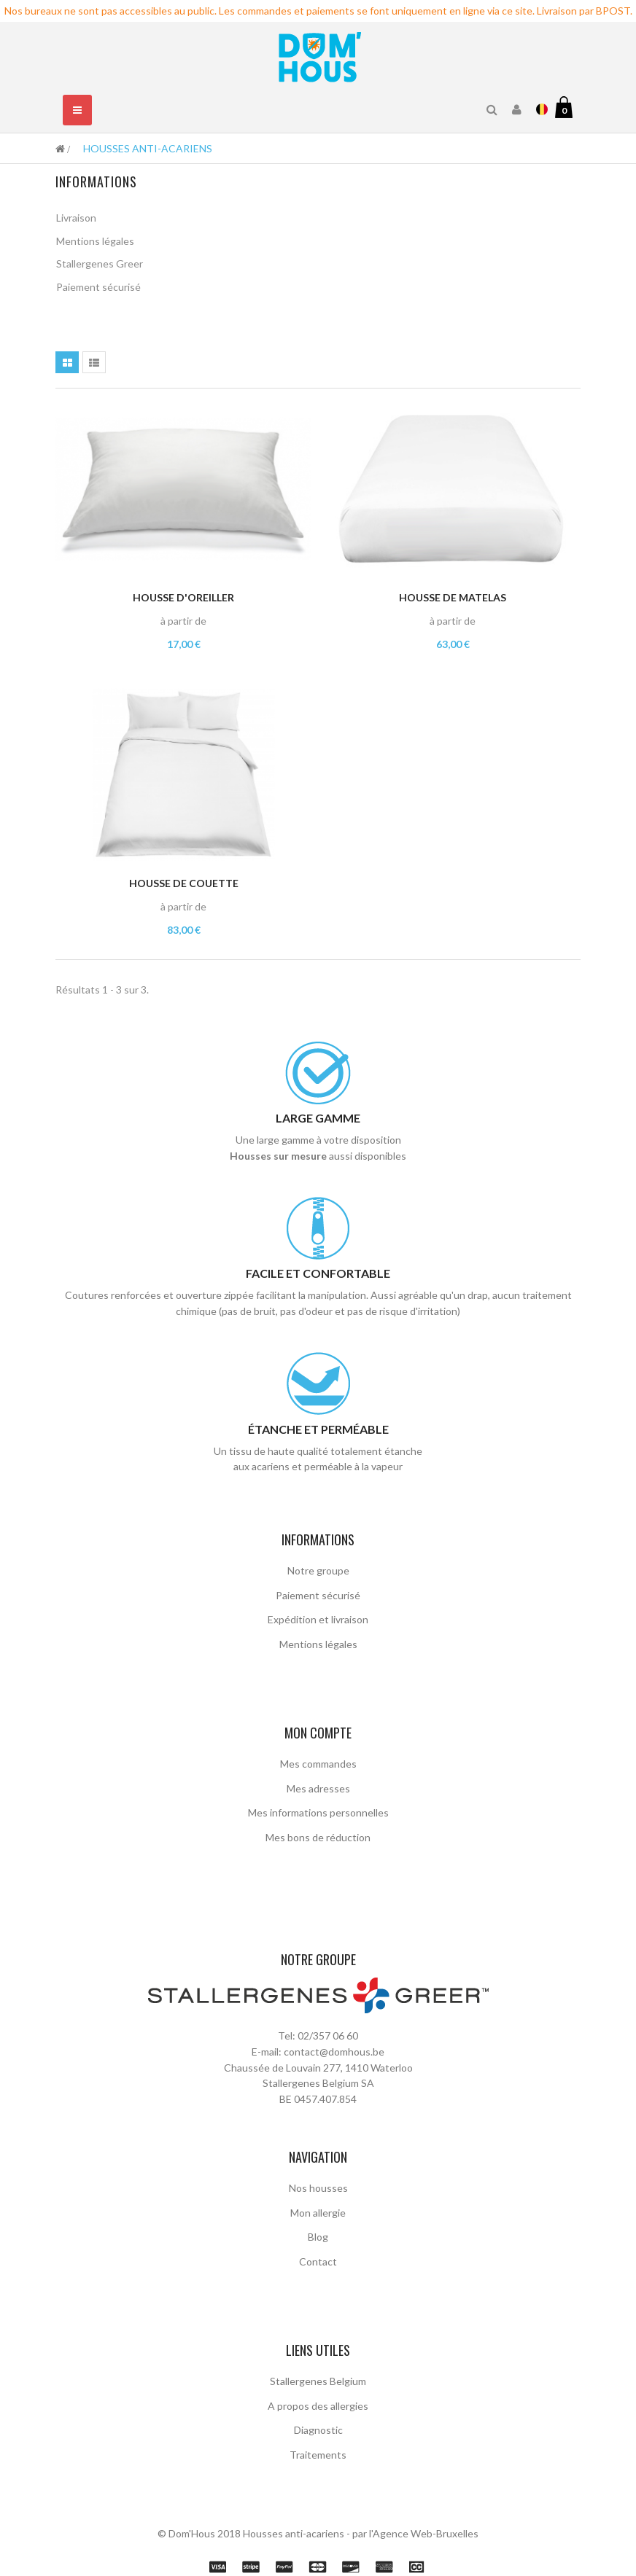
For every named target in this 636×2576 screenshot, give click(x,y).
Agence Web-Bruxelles (425, 2496)
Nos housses (318, 2150)
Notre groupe (318, 1566)
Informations (96, 181)
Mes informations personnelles (318, 1808)
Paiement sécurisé (98, 289)
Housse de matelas (452, 593)
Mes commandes (318, 1759)
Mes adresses (318, 1783)
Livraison (76, 220)
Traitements (318, 2417)
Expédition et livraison (318, 1615)
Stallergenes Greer (99, 265)
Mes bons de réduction (318, 1832)
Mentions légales (95, 242)
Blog (318, 2199)
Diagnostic (318, 2392)
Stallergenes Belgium (318, 2343)
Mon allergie (318, 2175)
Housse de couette (183, 879)
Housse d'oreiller (183, 593)
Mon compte (318, 1728)
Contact (318, 2223)
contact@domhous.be (334, 2013)
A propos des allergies (318, 2368)
